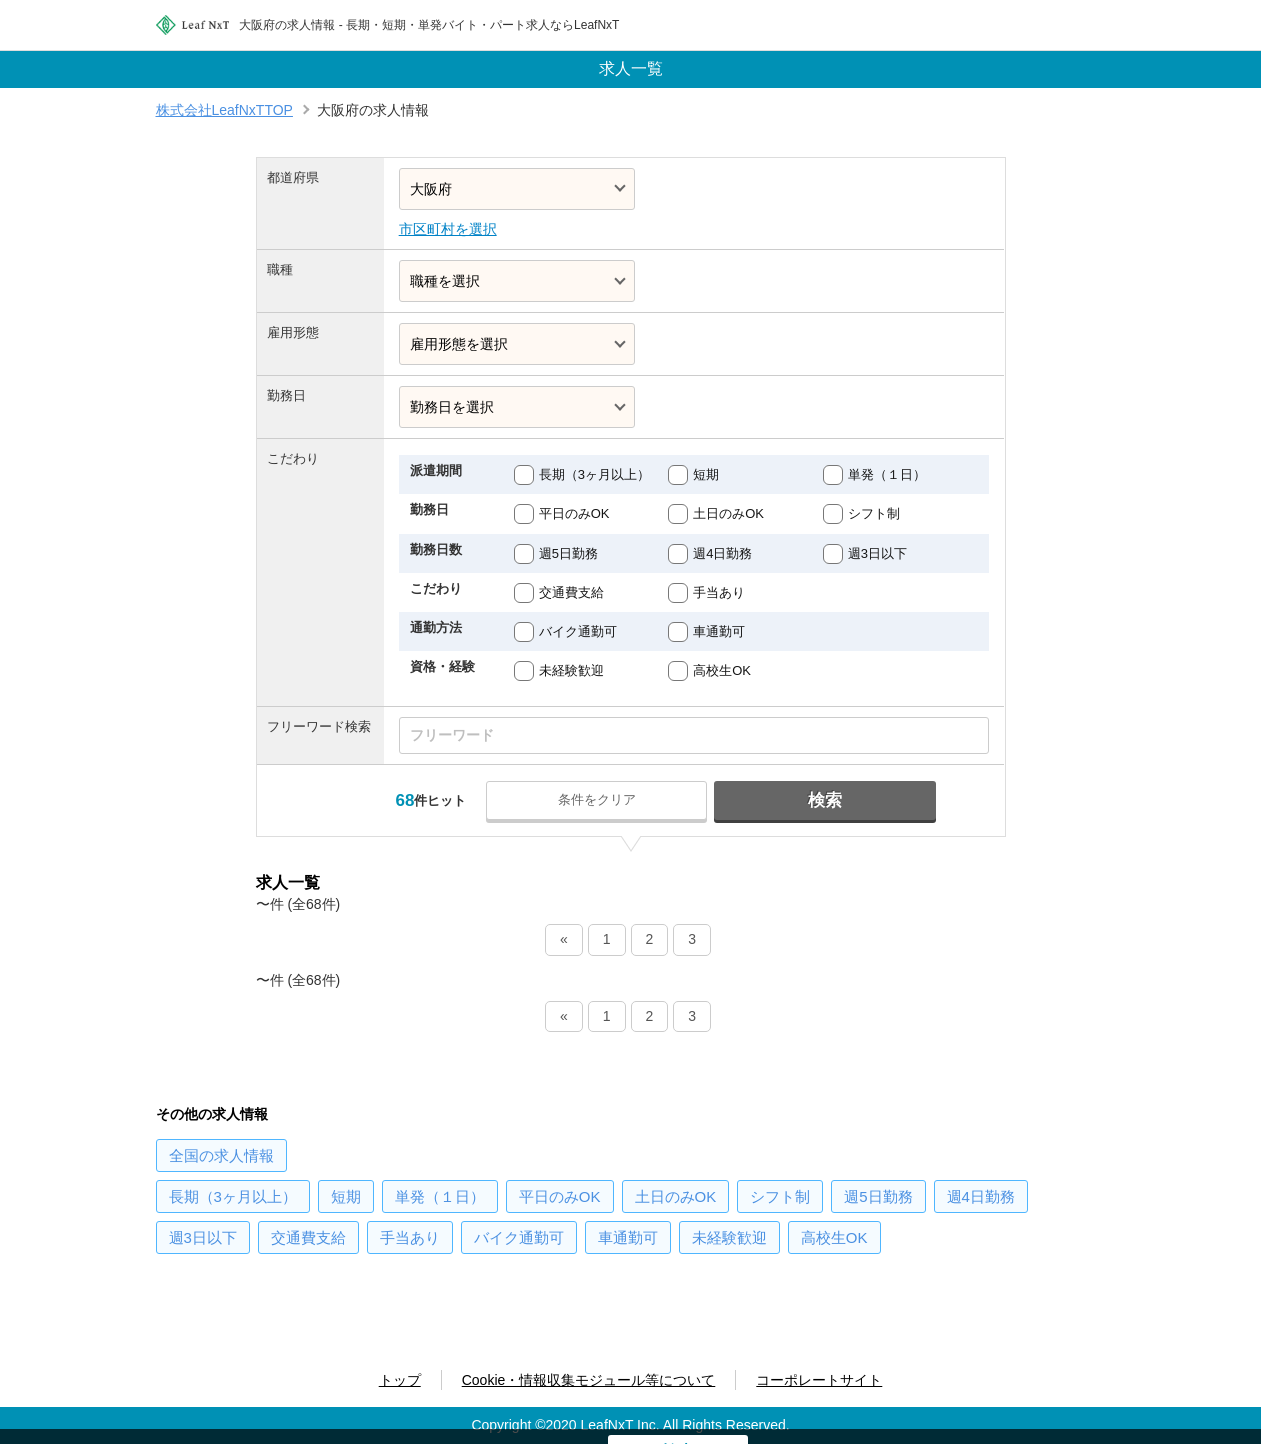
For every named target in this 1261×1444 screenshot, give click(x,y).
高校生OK (722, 670)
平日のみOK (574, 513)
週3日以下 (877, 553)
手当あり (719, 592)
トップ (400, 1380)
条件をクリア (598, 799)
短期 (706, 474)
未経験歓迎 (571, 670)
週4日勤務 (722, 553)
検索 (824, 800)
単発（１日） (887, 474)
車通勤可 (719, 631)
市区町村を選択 (448, 229)
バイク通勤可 (578, 631)
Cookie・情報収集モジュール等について (589, 1380)
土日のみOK (728, 513)
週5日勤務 (568, 553)
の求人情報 (221, 1155)
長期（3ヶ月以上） (594, 474)
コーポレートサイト (819, 1380)
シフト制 (874, 513)
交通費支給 (571, 592)
